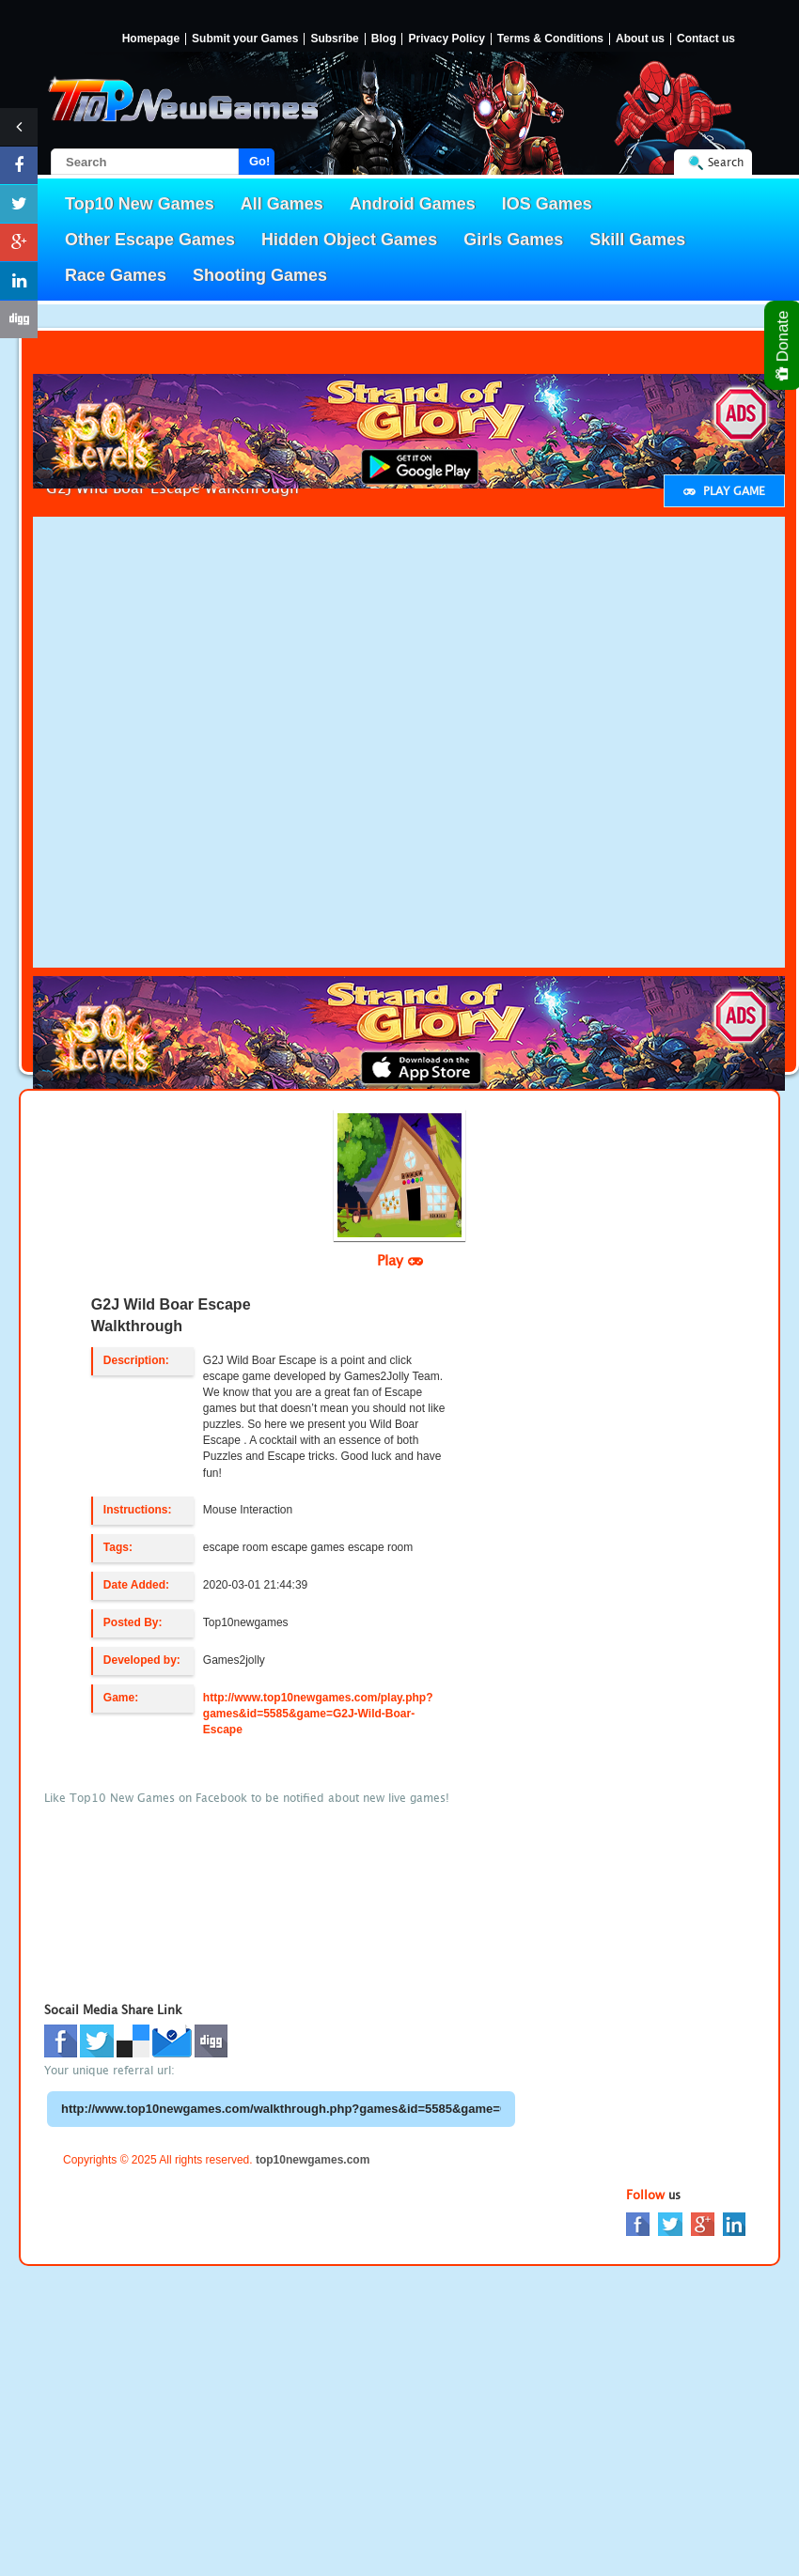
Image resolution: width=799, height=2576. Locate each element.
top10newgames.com (312, 2159)
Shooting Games (260, 275)
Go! (259, 161)
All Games (282, 203)
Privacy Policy (446, 39)
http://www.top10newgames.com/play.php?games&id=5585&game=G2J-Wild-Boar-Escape (318, 1713)
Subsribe (334, 39)
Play (400, 1259)
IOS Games (547, 203)
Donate (783, 345)
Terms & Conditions (550, 39)
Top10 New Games (139, 203)
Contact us (706, 39)
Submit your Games (245, 39)
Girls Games (513, 239)
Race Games (115, 275)
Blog (384, 39)
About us (640, 39)
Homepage (151, 39)
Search (726, 162)
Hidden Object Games (349, 239)
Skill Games (637, 239)
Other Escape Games (150, 239)
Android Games (413, 203)
